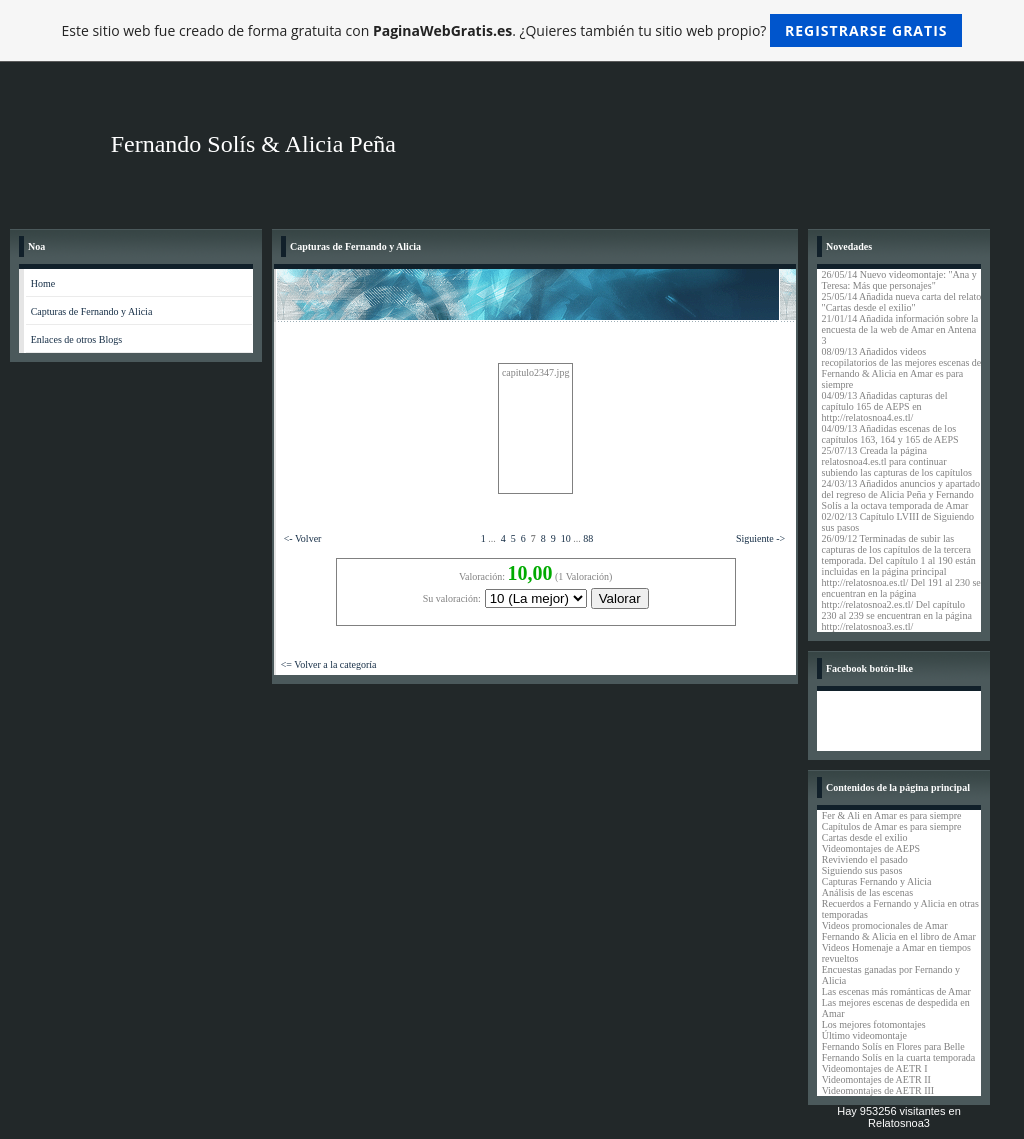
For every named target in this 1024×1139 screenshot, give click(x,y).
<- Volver (303, 538)
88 (588, 538)
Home (43, 283)
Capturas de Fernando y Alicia (92, 311)
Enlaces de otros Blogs (76, 339)
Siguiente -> (760, 538)
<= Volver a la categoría (329, 664)
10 (566, 538)
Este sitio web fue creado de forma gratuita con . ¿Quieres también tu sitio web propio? (512, 30)
